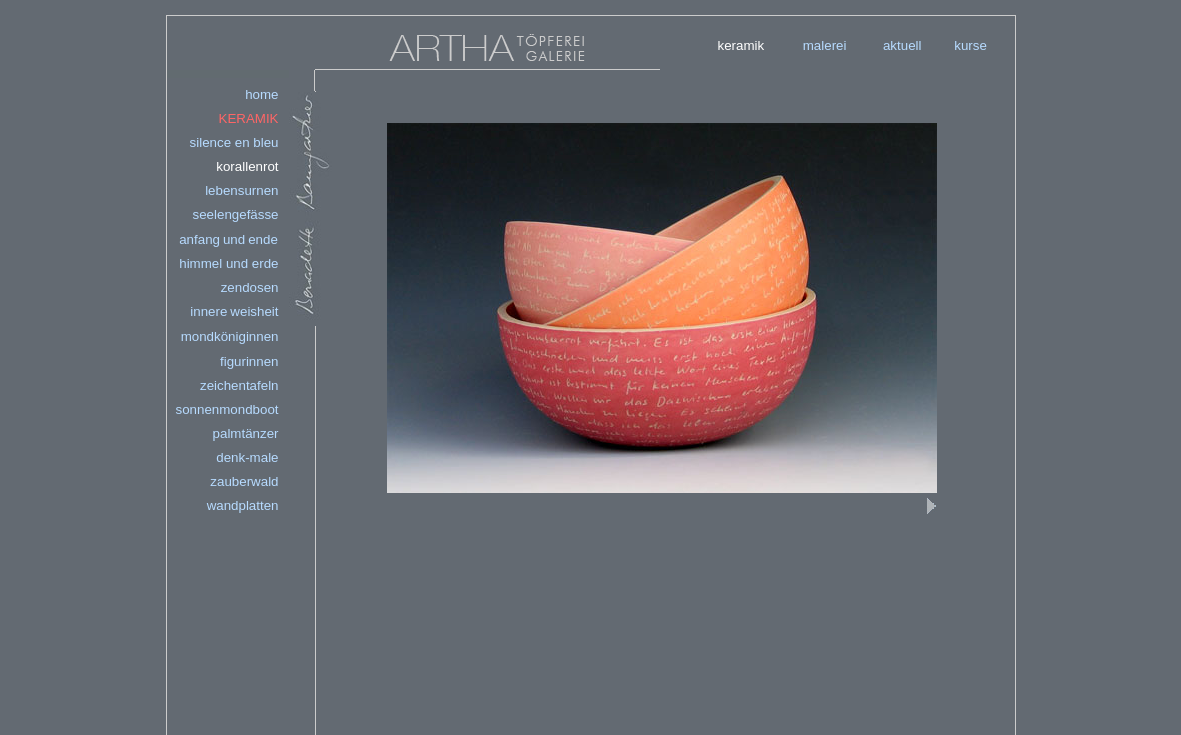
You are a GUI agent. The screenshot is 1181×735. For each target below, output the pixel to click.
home (261, 94)
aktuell (902, 45)
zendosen (250, 287)
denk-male (247, 457)
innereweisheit (234, 311)
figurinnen (249, 361)
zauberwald (244, 481)
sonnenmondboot (227, 409)
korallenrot (247, 166)
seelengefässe (236, 214)
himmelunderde (228, 263)
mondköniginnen (230, 336)
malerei (825, 45)
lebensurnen (241, 190)
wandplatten (243, 505)
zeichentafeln (239, 385)
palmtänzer (246, 433)
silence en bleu (234, 142)
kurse (970, 45)
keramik (741, 45)
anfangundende (228, 239)
